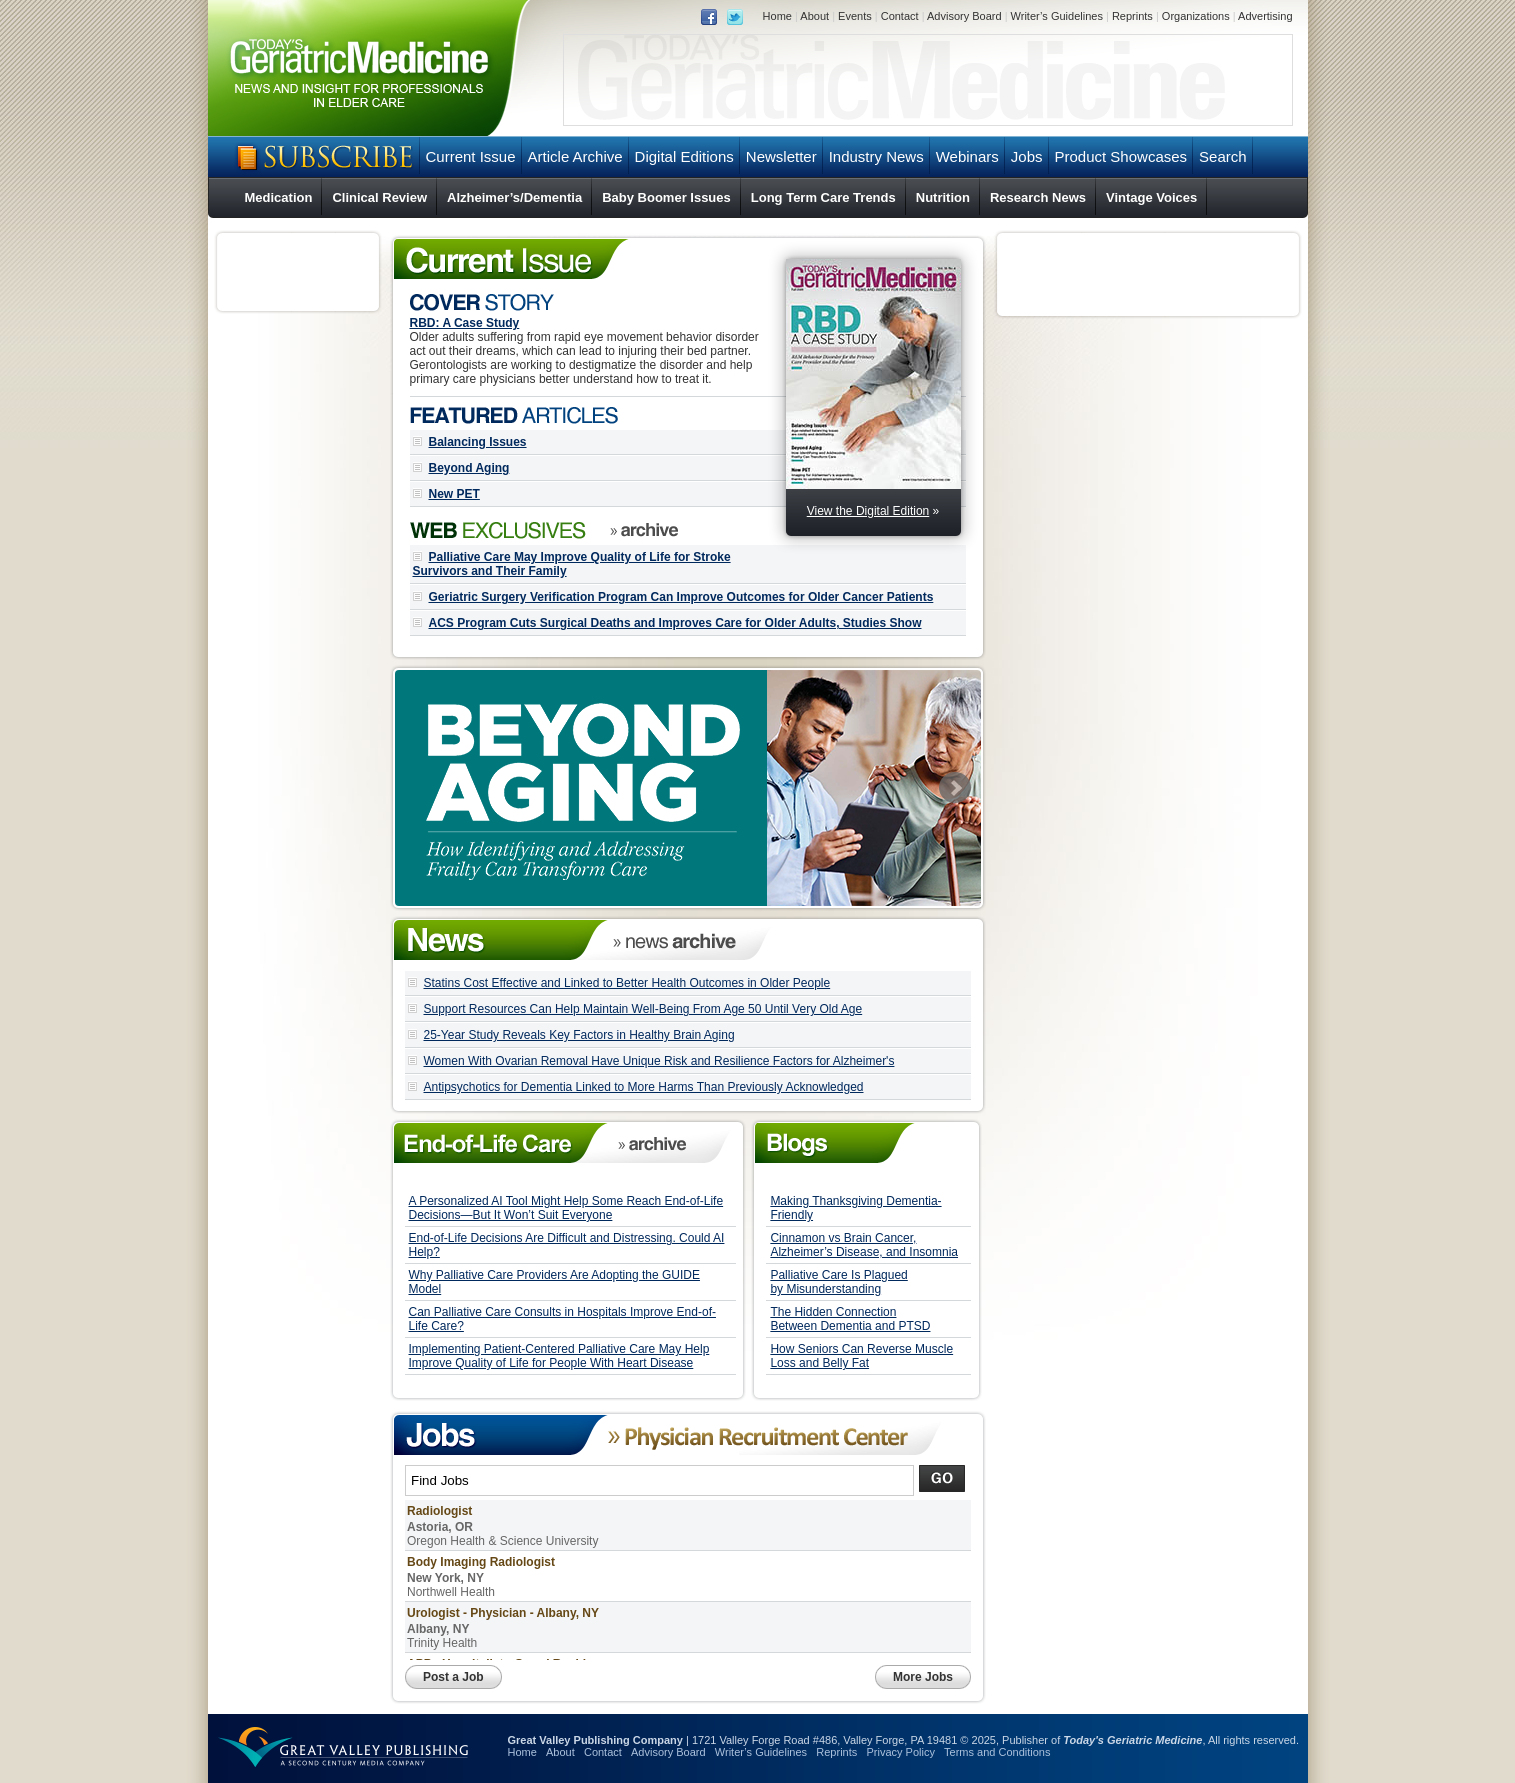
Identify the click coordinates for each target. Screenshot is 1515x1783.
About (814, 16)
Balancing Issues (478, 442)
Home (777, 16)
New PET (454, 494)
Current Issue (471, 156)
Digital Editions (684, 156)
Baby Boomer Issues (666, 197)
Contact (900, 16)
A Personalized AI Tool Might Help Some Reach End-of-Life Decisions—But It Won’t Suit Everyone (566, 1208)
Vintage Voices (1151, 197)
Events (855, 16)
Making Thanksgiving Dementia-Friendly (855, 1208)
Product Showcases (1121, 156)
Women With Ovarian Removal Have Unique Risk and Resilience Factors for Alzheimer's (659, 1061)
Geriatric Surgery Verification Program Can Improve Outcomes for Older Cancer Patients (681, 597)
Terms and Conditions (997, 1752)
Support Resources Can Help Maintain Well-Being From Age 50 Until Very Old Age (643, 1009)
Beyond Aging (469, 468)
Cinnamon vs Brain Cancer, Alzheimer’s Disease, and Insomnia (864, 1245)
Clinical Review (379, 197)
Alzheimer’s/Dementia (514, 197)
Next (955, 788)
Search (1223, 156)
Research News (1038, 197)
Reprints (1132, 16)
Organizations (1196, 16)
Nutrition (943, 197)
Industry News (876, 156)
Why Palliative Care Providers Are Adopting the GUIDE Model (554, 1282)
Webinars (967, 156)
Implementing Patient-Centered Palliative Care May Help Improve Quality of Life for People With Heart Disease (559, 1356)
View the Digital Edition (868, 511)
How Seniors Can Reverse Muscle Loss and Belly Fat (861, 1356)
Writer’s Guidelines (1057, 16)
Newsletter (781, 156)
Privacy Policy (900, 1752)
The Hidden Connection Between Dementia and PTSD (850, 1319)
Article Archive (575, 156)
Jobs (1027, 156)
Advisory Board (964, 16)
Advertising (1265, 16)
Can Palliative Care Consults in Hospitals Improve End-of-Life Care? (562, 1319)
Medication (279, 197)
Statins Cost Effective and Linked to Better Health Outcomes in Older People (627, 983)
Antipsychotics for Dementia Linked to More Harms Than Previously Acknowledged (644, 1087)
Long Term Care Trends (823, 197)
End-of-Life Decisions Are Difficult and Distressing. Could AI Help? (567, 1245)
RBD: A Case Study (465, 323)
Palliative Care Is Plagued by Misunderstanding (838, 1282)
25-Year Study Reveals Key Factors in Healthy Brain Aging (579, 1035)
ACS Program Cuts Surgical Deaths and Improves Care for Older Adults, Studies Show (675, 623)
